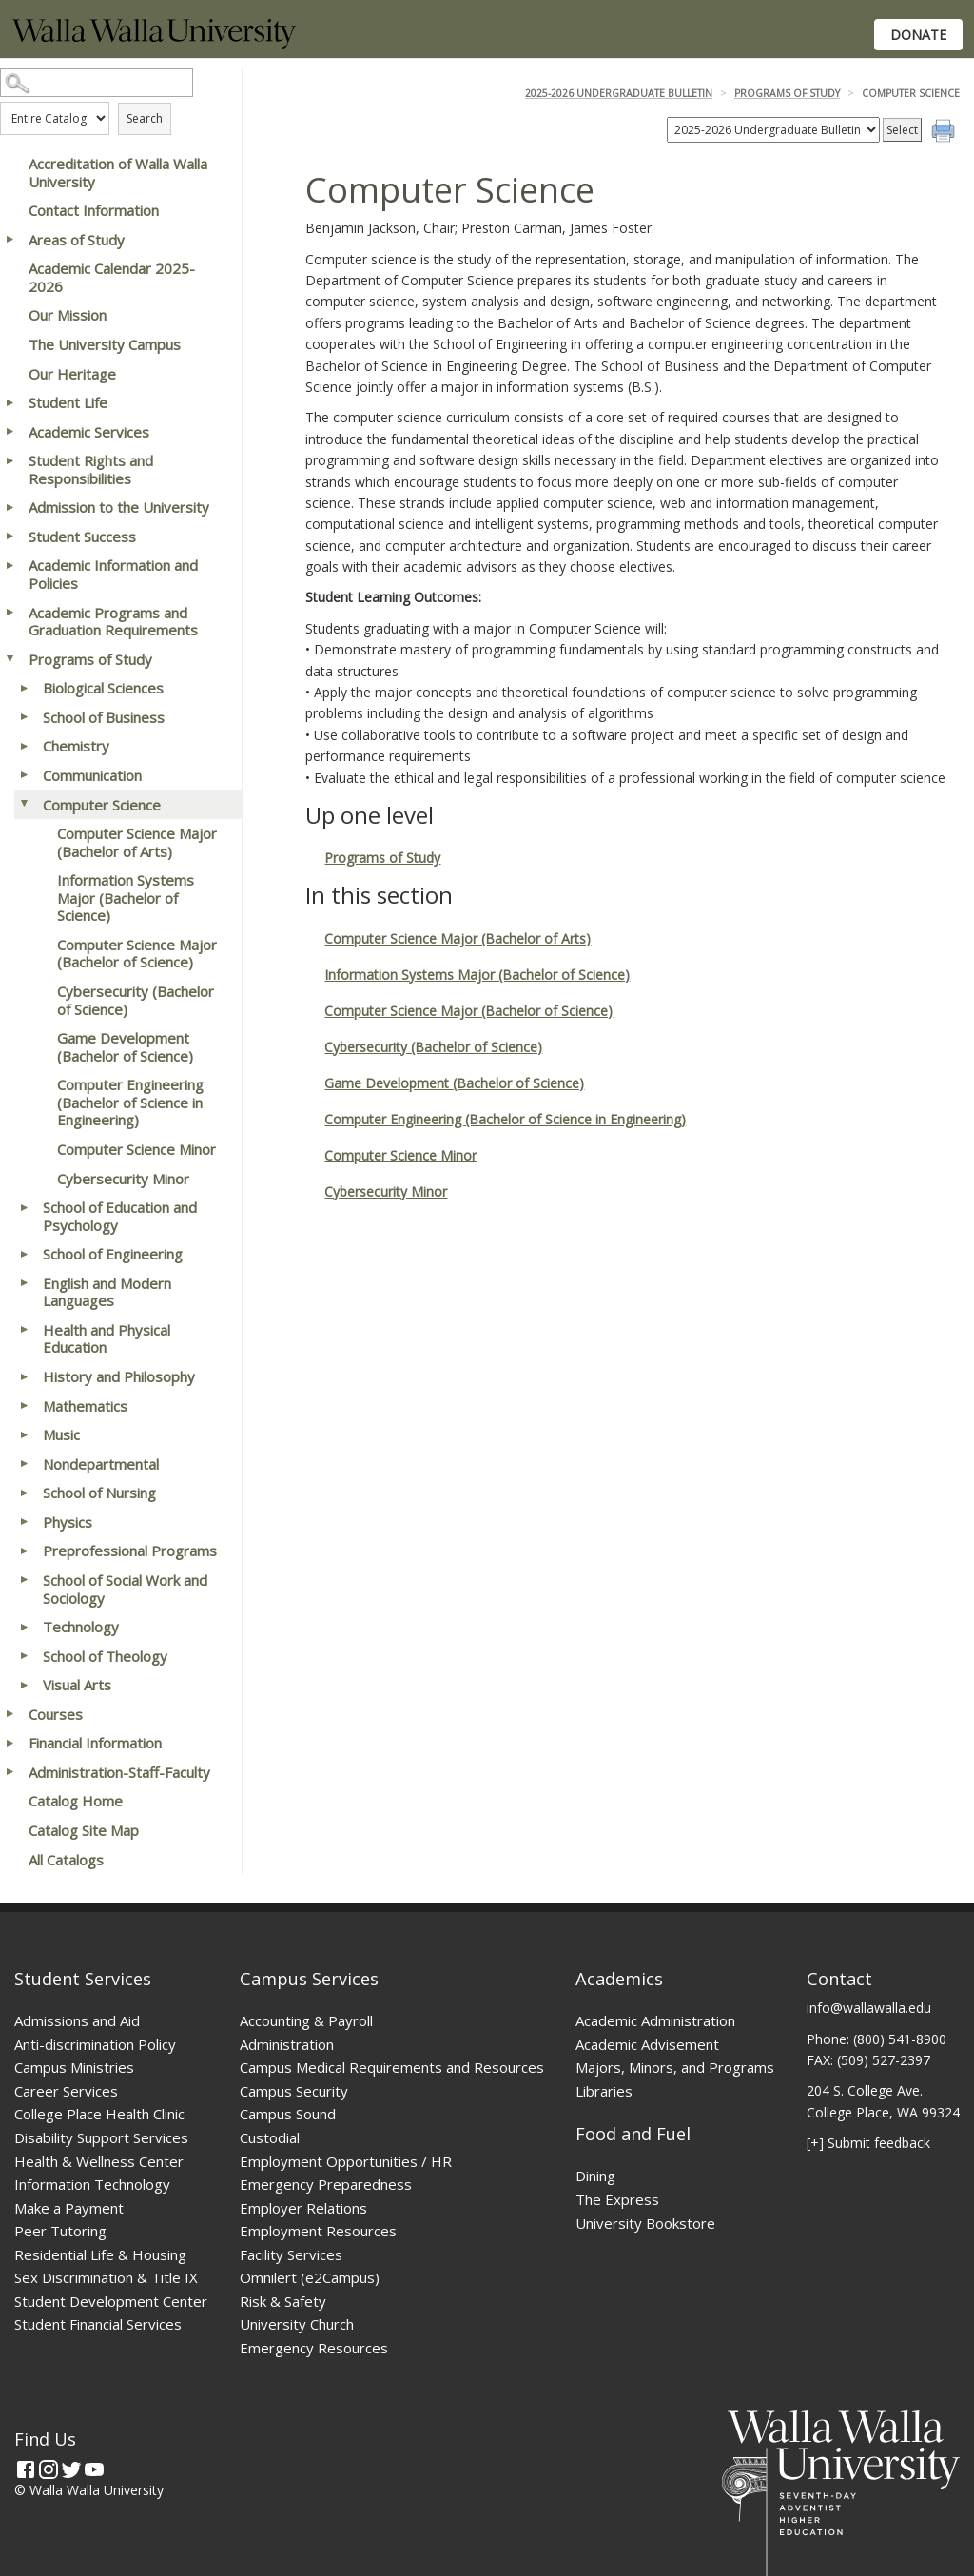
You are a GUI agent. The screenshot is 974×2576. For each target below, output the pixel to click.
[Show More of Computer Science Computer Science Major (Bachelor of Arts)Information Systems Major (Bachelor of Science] (23, 804)
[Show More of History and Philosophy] (23, 1376)
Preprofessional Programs (130, 1550)
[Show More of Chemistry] (23, 745)
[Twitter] (71, 2469)
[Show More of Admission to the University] (9, 507)
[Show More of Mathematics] (23, 1405)
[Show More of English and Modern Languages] (23, 1283)
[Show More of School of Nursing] (23, 1492)
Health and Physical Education (106, 1338)
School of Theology (105, 1656)
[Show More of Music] (23, 1434)
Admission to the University (119, 507)
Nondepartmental (101, 1463)
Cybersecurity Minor (123, 1178)
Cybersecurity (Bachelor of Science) (135, 1000)
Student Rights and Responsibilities (91, 469)
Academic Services (89, 431)
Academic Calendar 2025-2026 (112, 277)
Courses (56, 1714)
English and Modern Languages (107, 1292)
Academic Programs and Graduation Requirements (113, 621)
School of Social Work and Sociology (125, 1589)
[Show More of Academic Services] (9, 431)
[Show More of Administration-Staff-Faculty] (9, 1772)
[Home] (154, 43)
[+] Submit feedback (868, 2143)
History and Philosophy (119, 1376)
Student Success (82, 536)
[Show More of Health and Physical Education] (23, 1329)
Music (61, 1434)
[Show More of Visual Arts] (23, 1684)
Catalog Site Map (84, 1830)
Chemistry (76, 745)
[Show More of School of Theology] (23, 1656)
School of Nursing (99, 1492)
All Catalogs (66, 1859)
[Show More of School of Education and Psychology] (23, 1207)
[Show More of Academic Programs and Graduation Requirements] (9, 612)
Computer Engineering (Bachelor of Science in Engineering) (130, 1102)
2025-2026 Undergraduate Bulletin (618, 93)
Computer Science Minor (136, 1149)
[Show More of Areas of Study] (9, 239)
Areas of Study (77, 239)
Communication (92, 775)
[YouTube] (94, 2469)
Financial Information (95, 1742)
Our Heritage (72, 373)
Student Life (68, 402)
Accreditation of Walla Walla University (118, 172)
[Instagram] (48, 2469)
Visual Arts (77, 1684)
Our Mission (68, 314)
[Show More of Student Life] (9, 402)
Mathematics (85, 1405)
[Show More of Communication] (23, 775)
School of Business (104, 717)
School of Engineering (113, 1253)
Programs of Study (90, 659)
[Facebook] (25, 2469)
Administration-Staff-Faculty (119, 1772)
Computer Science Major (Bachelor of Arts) (137, 842)
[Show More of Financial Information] (9, 1742)
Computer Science (102, 804)
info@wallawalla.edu (869, 2008)
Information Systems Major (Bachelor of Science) (125, 897)
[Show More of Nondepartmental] (23, 1463)
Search (145, 118)
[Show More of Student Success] (9, 536)
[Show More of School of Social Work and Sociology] (23, 1580)
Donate (918, 35)
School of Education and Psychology (120, 1216)
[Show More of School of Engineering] (23, 1253)
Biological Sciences (103, 687)
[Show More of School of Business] (23, 717)
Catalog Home (76, 1800)
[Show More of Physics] (23, 1522)
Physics (67, 1522)
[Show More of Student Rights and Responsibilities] (9, 460)
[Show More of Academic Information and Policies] (9, 565)
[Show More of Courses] (9, 1714)
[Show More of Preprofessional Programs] (23, 1550)
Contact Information (94, 210)
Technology (81, 1626)
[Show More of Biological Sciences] (23, 687)
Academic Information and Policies (113, 574)
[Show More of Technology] (23, 1626)
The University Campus (105, 344)
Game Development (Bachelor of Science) (125, 1046)
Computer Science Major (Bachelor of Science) (137, 953)
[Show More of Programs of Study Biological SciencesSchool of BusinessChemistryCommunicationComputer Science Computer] (9, 659)
